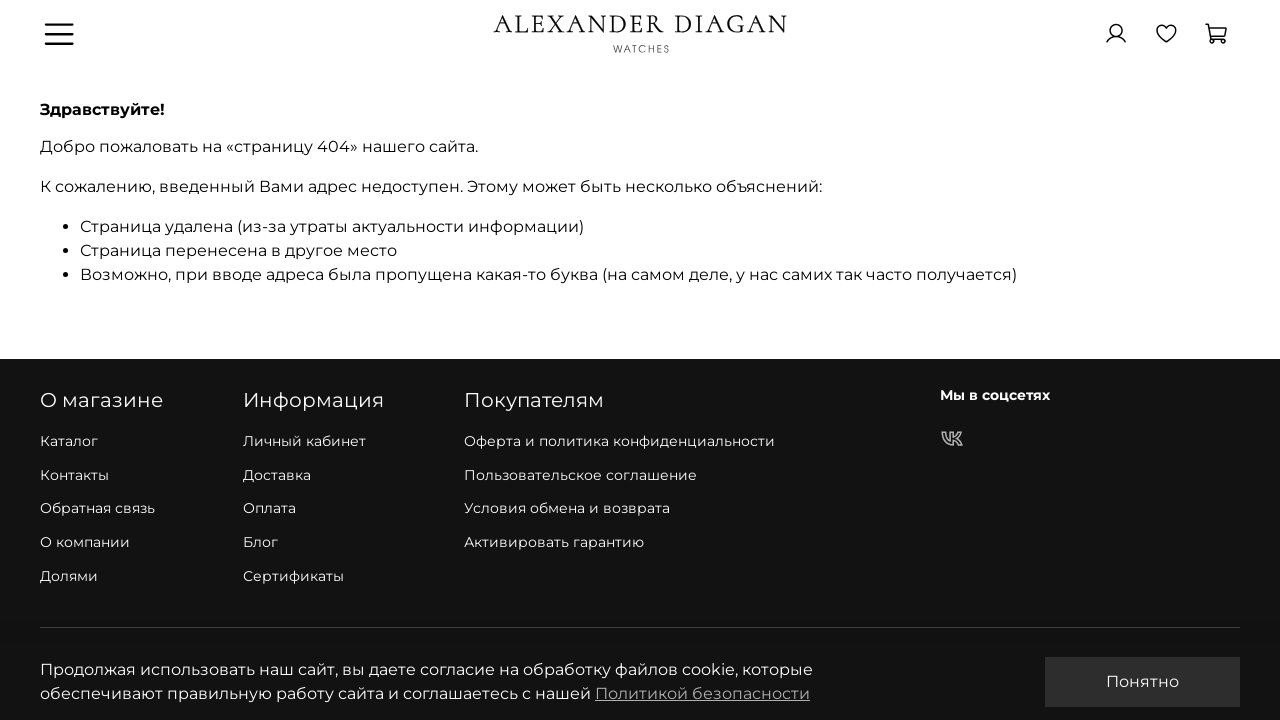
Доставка (277, 475)
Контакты (74, 475)
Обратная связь (97, 508)
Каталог (69, 441)
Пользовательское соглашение (580, 475)
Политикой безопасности (702, 693)
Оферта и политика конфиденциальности (619, 441)
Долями (69, 576)
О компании (85, 542)
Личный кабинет (304, 441)
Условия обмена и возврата (567, 508)
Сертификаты (293, 576)
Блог (260, 542)
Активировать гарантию (554, 542)
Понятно (1142, 681)
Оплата (269, 508)
